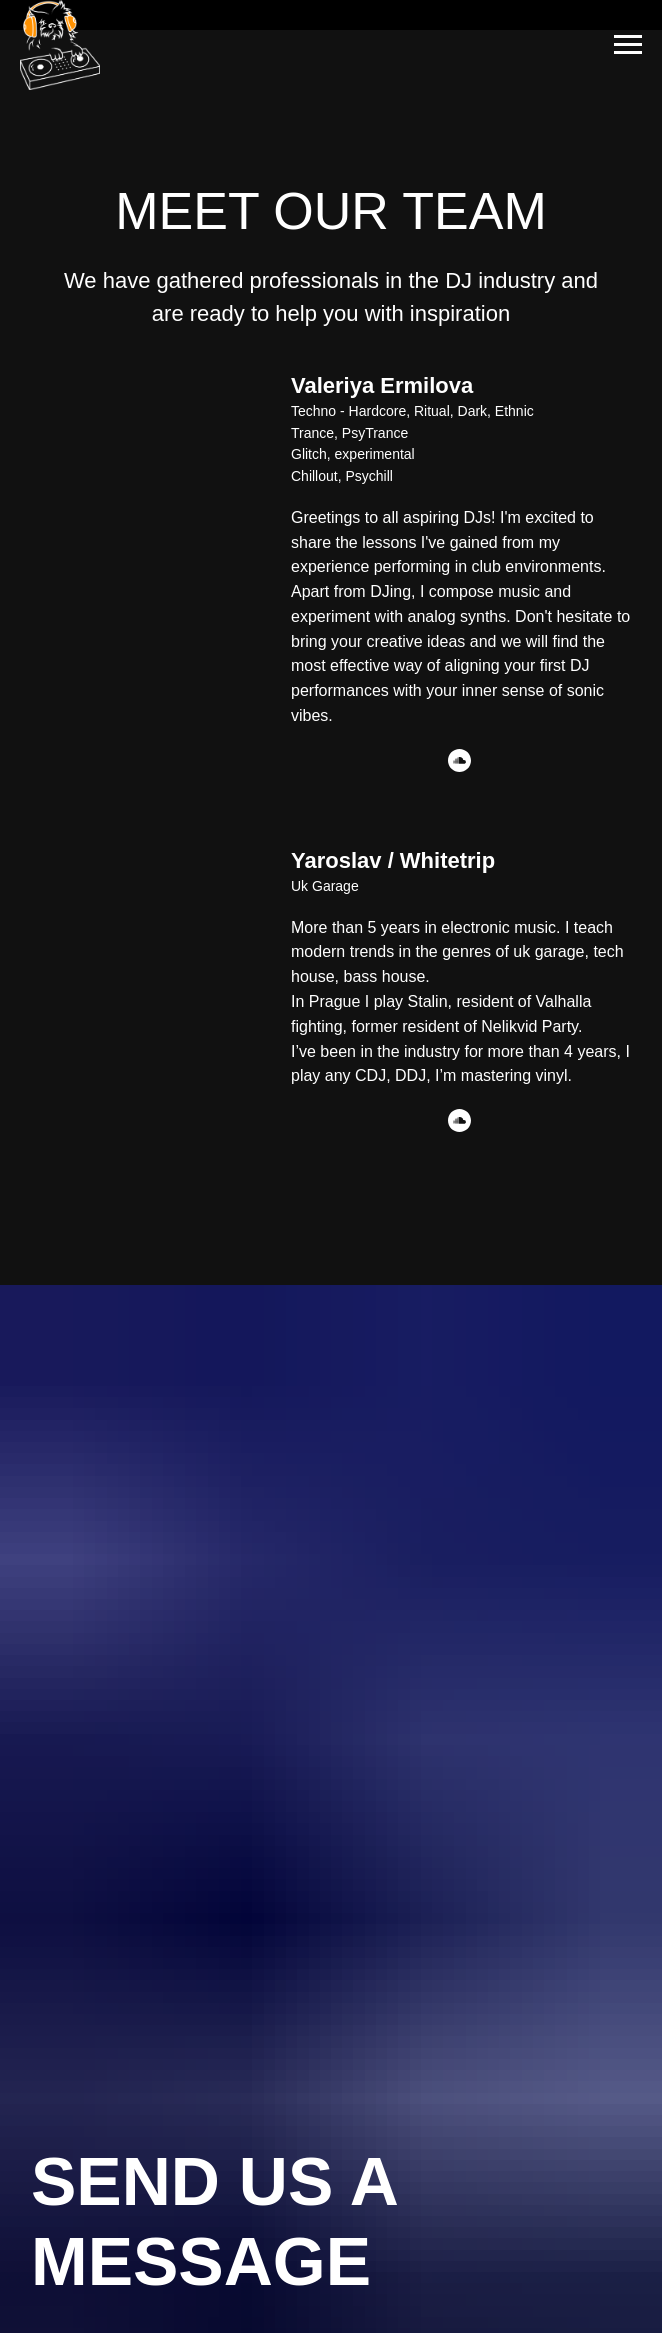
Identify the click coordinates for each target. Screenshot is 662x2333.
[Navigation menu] (628, 45)
